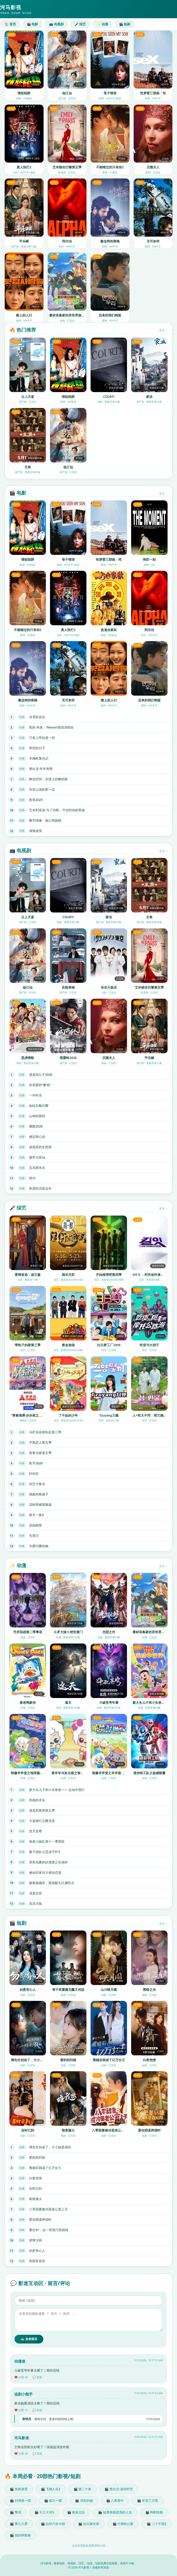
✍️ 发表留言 (29, 2339)
